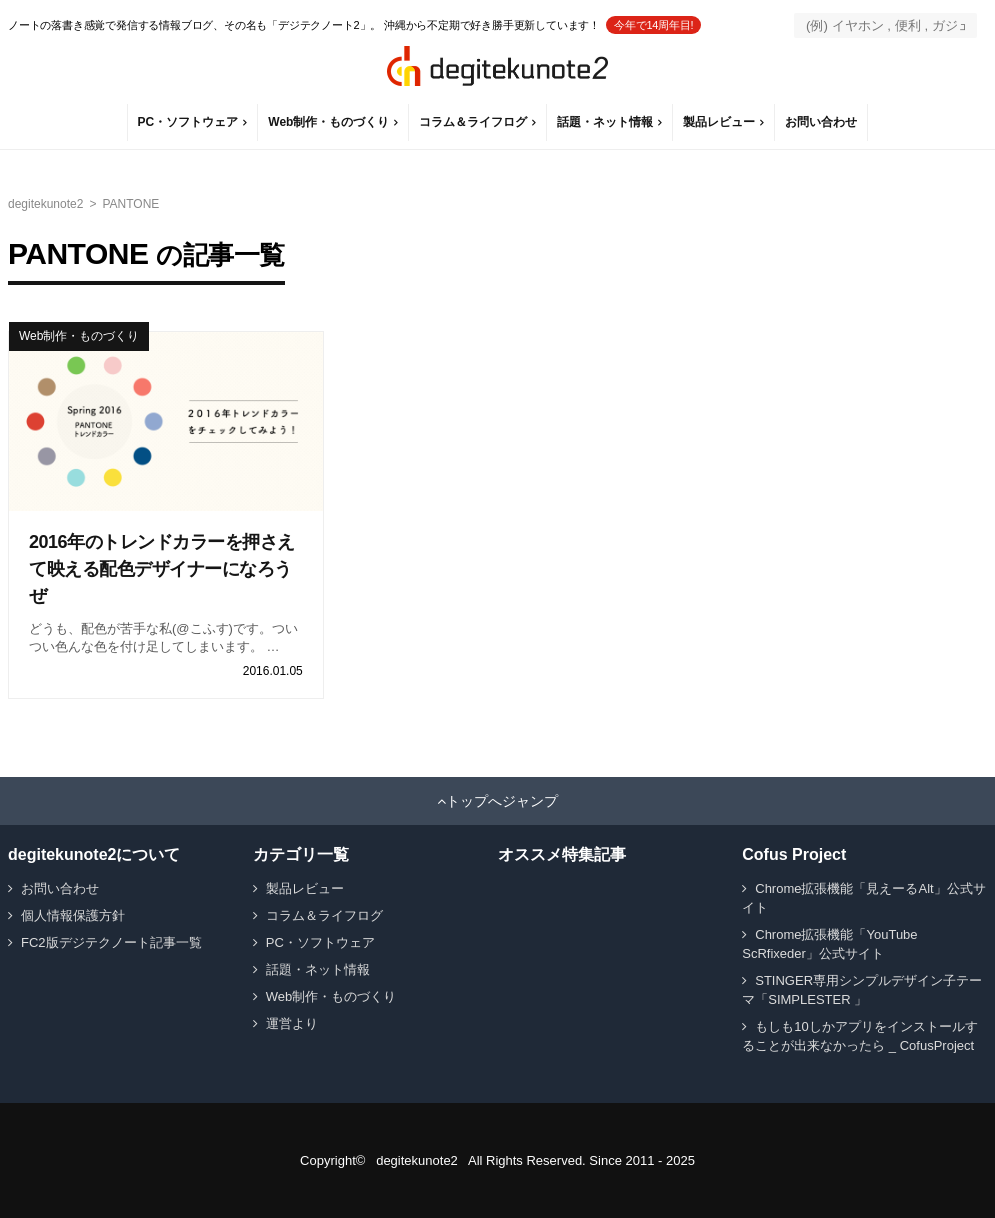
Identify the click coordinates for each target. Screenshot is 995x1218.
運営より (292, 1023)
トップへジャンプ (502, 801)
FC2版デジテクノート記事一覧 (111, 942)
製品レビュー (719, 122)
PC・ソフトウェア (188, 122)
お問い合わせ (821, 122)
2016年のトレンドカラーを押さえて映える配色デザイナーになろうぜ (162, 569)
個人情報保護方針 (73, 915)
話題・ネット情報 (605, 122)
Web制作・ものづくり (328, 122)
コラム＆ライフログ (473, 122)
